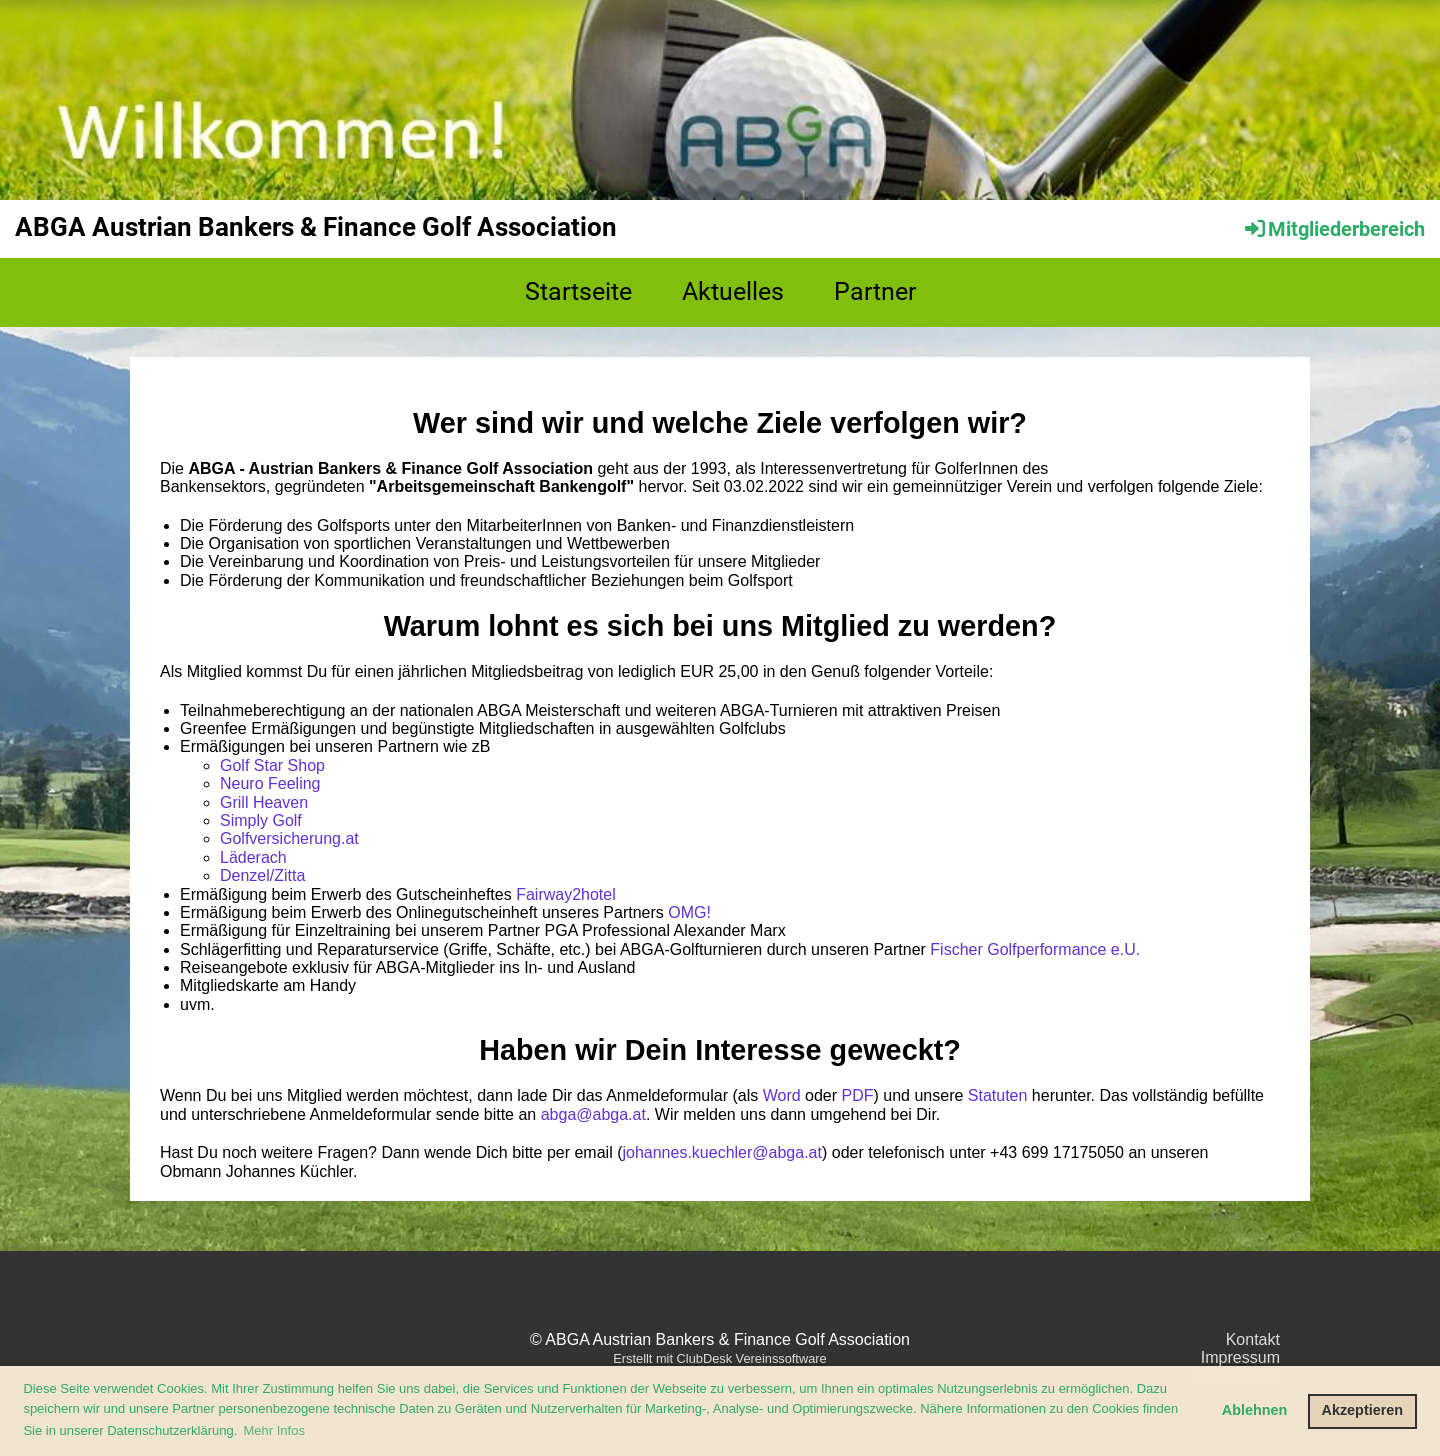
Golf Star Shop (272, 765)
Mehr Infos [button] (274, 1430)
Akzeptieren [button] (1363, 1410)
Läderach (253, 857)
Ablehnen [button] (1255, 1410)
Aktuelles (733, 291)
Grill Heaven (264, 802)
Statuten (998, 1095)
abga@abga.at (593, 1114)
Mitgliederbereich (1333, 229)
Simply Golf (261, 820)
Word (782, 1095)
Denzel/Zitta (262, 875)
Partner (875, 291)
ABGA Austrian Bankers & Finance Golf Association (316, 227)
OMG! (689, 912)
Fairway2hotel (566, 894)
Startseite (578, 291)
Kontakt (1253, 1339)
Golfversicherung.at (289, 838)
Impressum (1240, 1357)
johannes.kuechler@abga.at (722, 1152)
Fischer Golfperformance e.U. (1035, 949)
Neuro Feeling (270, 783)
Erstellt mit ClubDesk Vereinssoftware (719, 1358)
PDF (858, 1095)
